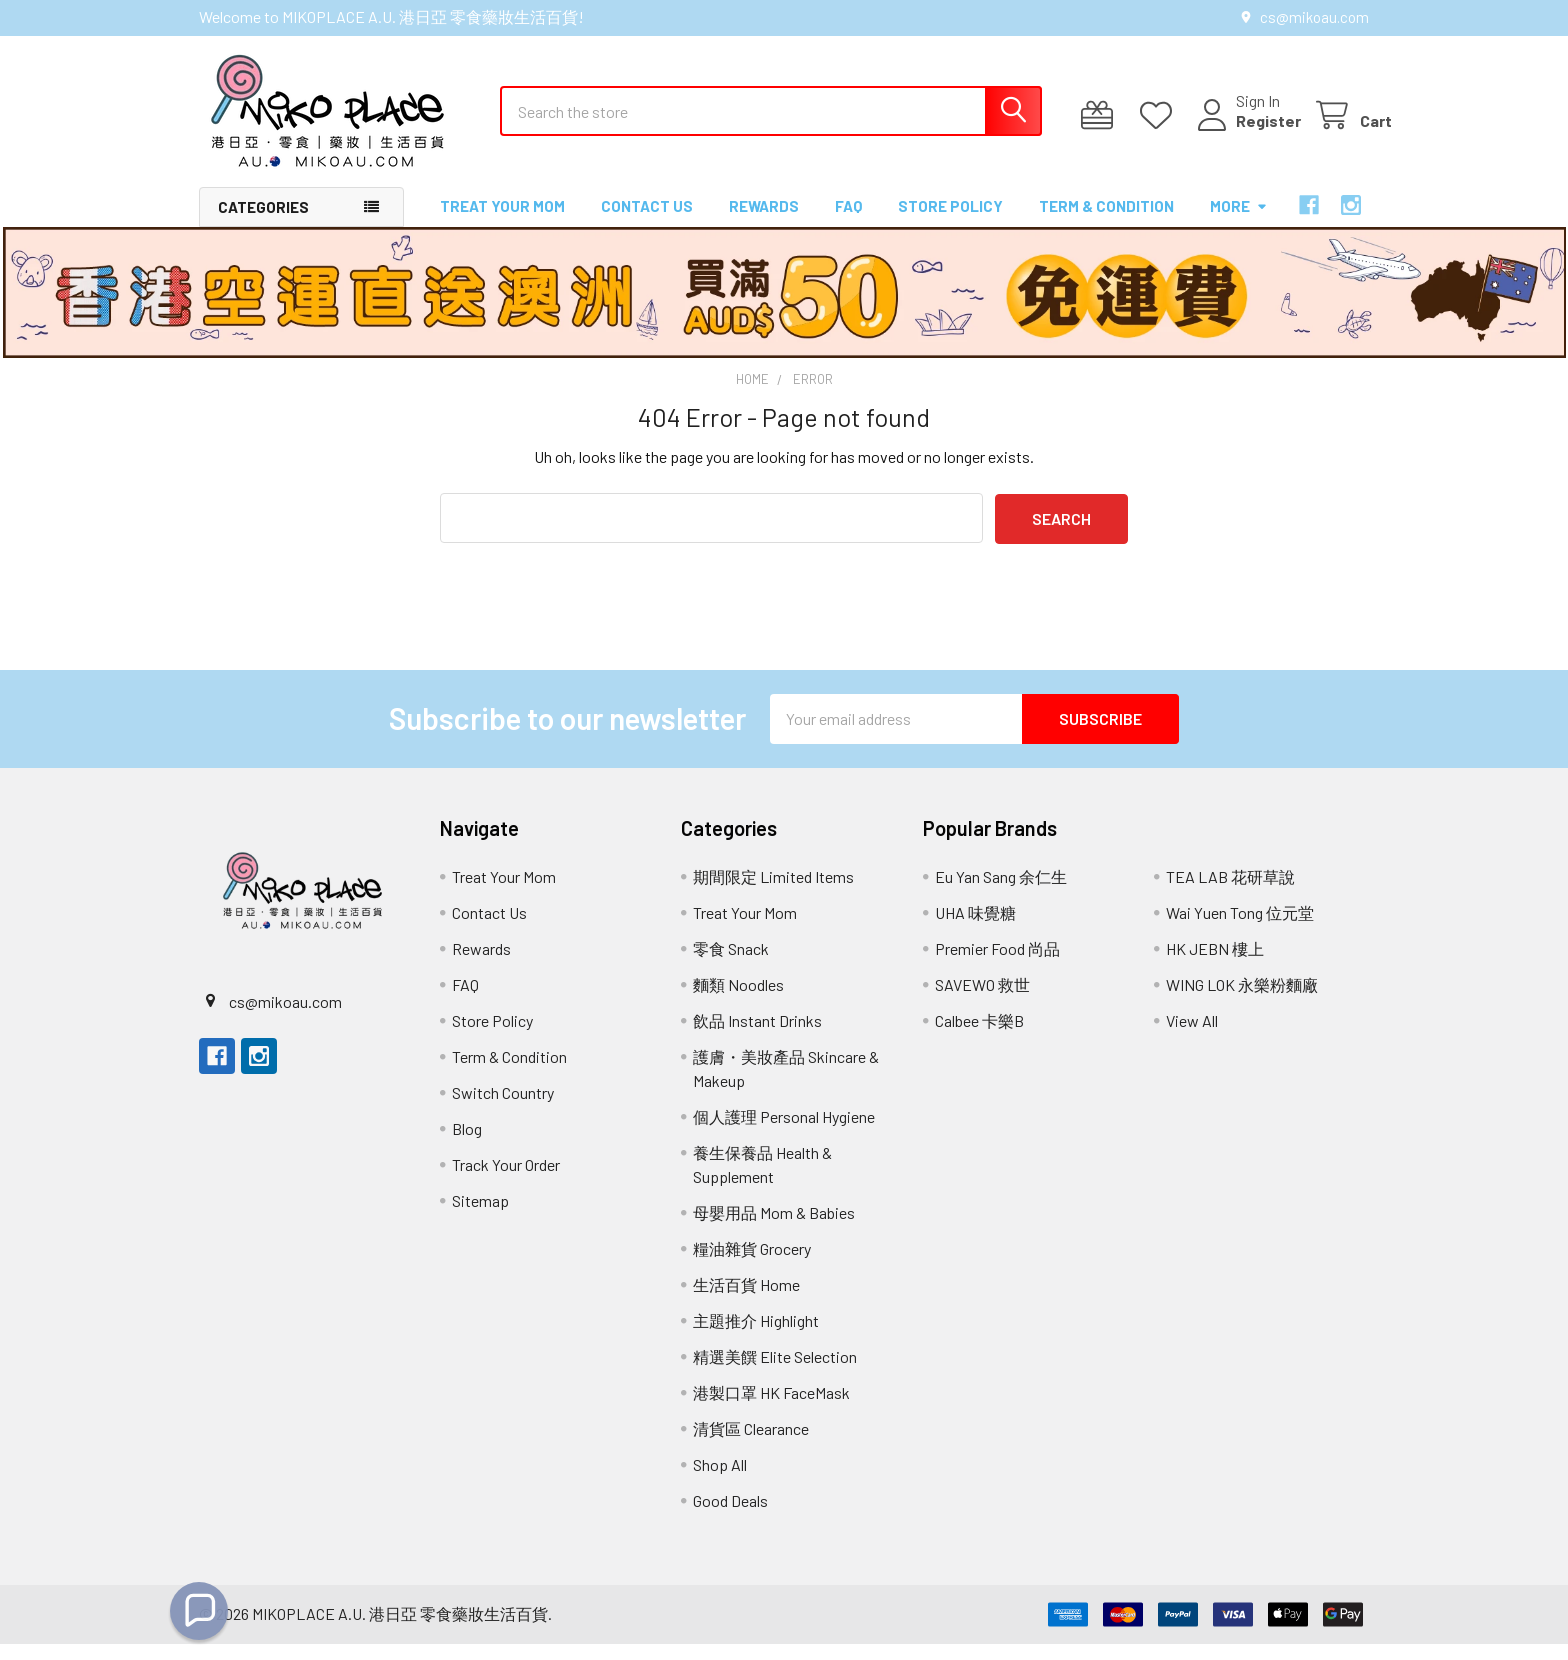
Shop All (720, 1480)
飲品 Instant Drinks (757, 1036)
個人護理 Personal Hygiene (784, 1132)
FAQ (848, 223)
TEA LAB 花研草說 (1230, 892)
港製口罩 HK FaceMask (771, 1408)
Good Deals (730, 1516)
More (1239, 223)
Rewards (764, 223)
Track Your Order (506, 1180)
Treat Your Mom (502, 223)
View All (1192, 1036)
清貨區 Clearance (751, 1444)
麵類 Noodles (738, 1000)
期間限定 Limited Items (773, 892)
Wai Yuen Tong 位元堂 (1240, 928)
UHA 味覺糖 (975, 928)
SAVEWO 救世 (982, 1000)
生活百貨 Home (746, 1300)
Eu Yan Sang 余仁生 (1001, 892)
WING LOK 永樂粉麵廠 (1242, 1000)
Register (1245, 132)
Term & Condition (1106, 223)
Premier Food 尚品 (997, 964)
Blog (467, 1144)
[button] (199, 1611)
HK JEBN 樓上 (1215, 964)
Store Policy (950, 223)
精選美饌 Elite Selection (775, 1372)
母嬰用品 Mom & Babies (774, 1228)
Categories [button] (263, 224)
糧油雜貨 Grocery (752, 1264)
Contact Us (647, 223)
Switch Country (503, 1108)
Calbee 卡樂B (979, 1036)
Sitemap (480, 1216)
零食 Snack (731, 964)
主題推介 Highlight (756, 1336)
